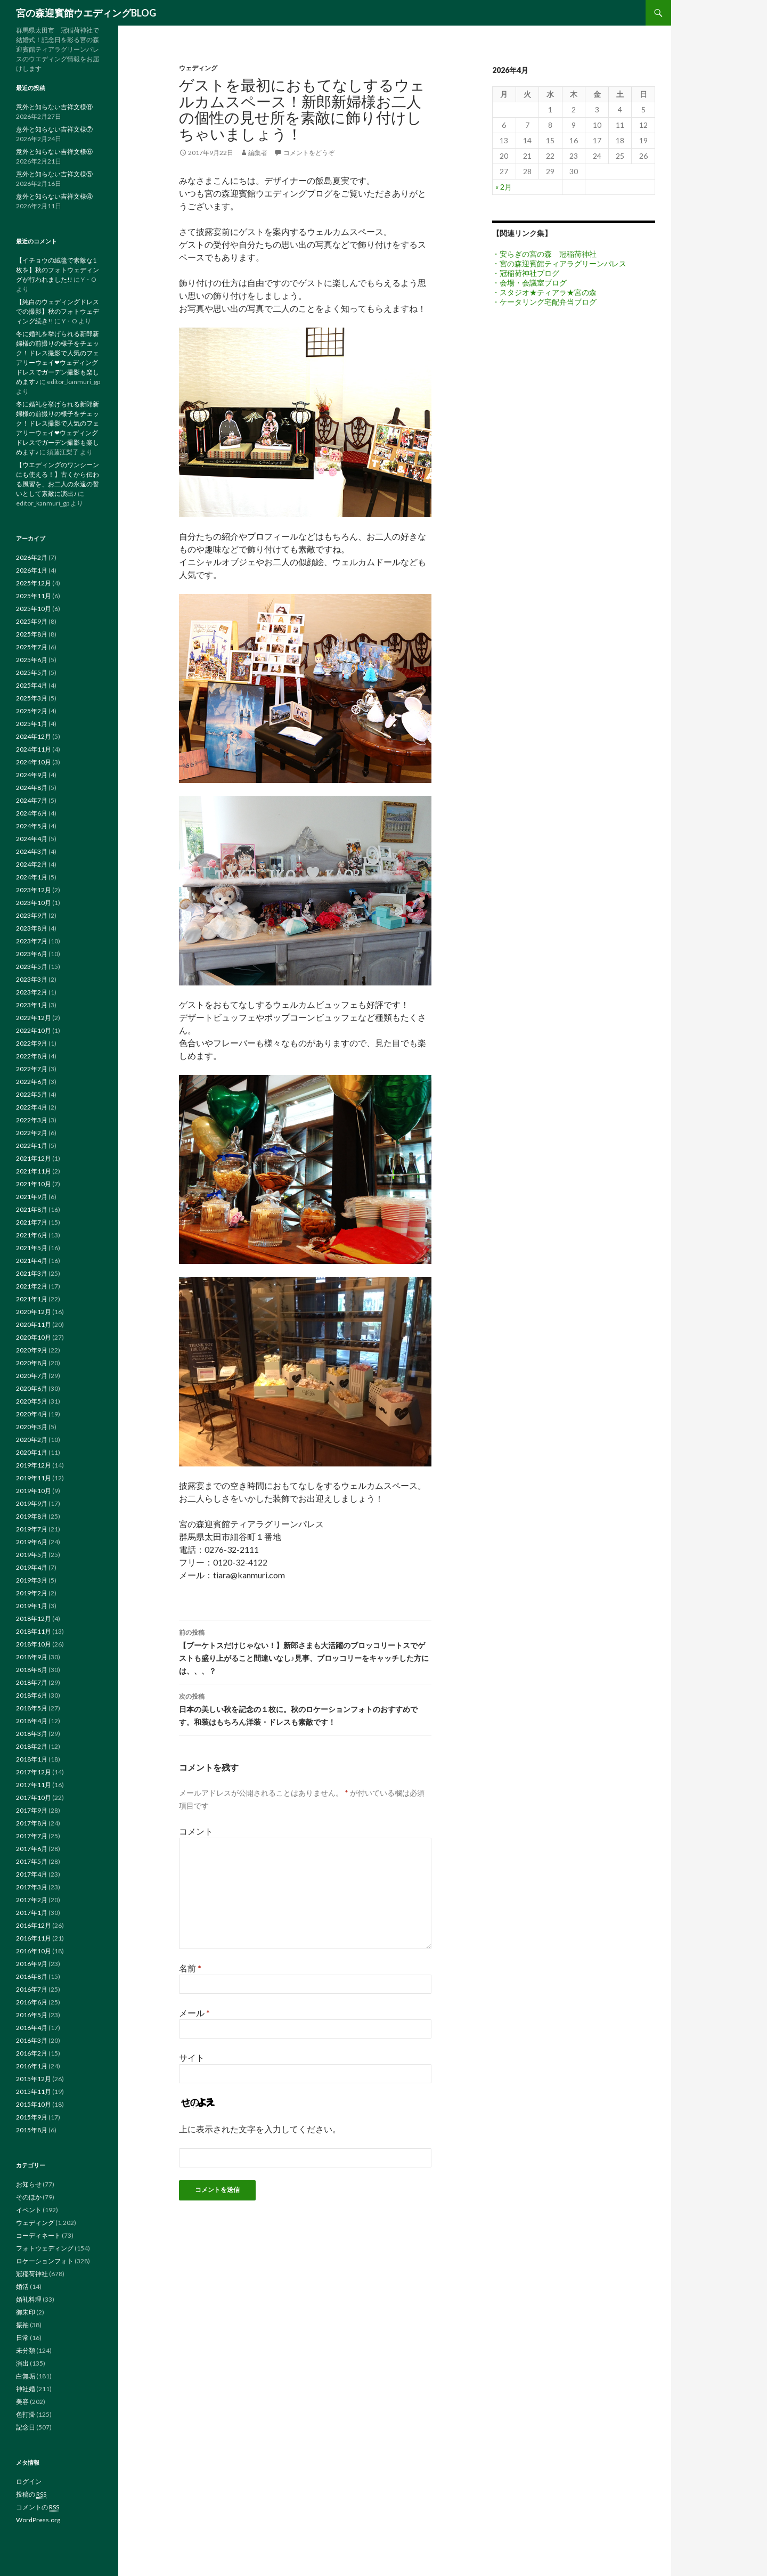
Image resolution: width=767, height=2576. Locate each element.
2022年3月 (31, 1120)
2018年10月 (33, 1644)
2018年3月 (31, 1734)
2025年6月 (31, 660)
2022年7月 (31, 1069)
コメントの (37, 2507)
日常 (22, 2338)
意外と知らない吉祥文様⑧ (54, 107)
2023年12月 (33, 890)
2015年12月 (33, 2079)
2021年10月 (33, 1184)
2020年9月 (31, 1350)
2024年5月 (31, 826)
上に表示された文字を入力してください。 (260, 2129)
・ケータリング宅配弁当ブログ (544, 301)
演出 (22, 2363)
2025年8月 (31, 634)
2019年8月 (31, 1516)
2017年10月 (33, 1797)
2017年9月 (31, 1810)
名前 (190, 1968)
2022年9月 (31, 1043)
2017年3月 (31, 1887)
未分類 (25, 2350)
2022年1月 (31, 1146)
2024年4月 (31, 839)
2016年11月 (33, 1938)
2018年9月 (31, 1657)
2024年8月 (31, 788)
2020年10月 (33, 1337)
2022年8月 (31, 1056)
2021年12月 (33, 1158)
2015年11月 (33, 2092)
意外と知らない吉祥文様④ (54, 196)
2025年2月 (31, 711)
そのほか (29, 2197)
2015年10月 (33, 2104)
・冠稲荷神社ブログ (525, 273)
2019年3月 (31, 1580)
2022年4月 (31, 1107)
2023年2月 (31, 992)
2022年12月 (33, 1018)
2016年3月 (31, 2040)
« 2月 (503, 186)
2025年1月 (31, 724)
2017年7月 (31, 1836)
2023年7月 (31, 941)
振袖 (22, 2325)
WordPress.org (38, 2520)
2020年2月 (31, 1440)
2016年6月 (31, 2002)
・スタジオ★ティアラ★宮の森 (544, 292)
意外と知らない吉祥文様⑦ (54, 129)
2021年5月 (31, 1248)
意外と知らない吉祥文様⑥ (54, 152)
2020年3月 (31, 1427)
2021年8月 (31, 1209)
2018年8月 (31, 1670)
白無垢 (25, 2376)
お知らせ (29, 2184)
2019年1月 (31, 1606)
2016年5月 (31, 2015)
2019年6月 (31, 1542)
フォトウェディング (45, 2248)
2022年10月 (33, 1030)
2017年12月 (33, 1772)
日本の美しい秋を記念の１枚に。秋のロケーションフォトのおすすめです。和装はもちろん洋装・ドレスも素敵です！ (305, 1708)
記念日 (25, 2427)
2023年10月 (33, 903)
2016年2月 (31, 2053)
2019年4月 (31, 1567)
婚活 (22, 2286)
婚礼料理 (29, 2299)
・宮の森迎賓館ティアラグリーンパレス (559, 263)
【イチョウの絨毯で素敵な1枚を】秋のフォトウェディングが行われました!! (57, 269)
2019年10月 (33, 1491)
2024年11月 (33, 749)
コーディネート (38, 2235)
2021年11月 (33, 1171)
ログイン (29, 2481)
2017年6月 (31, 1849)
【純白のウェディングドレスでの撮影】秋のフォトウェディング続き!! (57, 311)
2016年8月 (31, 1976)
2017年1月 (31, 1913)
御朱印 (25, 2312)
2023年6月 (31, 954)
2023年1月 (31, 1005)
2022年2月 (31, 1133)
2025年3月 (31, 698)
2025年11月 (33, 596)
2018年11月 (33, 1631)
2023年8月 (31, 928)
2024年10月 (33, 762)
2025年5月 (31, 672)
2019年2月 (31, 1593)
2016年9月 (31, 1964)
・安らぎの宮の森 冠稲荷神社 (544, 253)
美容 (22, 2402)
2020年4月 (31, 1414)
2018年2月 (31, 1746)
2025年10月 (33, 609)
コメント (196, 1831)
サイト (192, 2057)
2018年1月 (31, 1759)
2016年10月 (33, 1951)
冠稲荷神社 (32, 2274)
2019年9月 (31, 1503)
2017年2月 (31, 1900)
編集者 (257, 153)
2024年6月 (31, 813)
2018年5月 (31, 1708)
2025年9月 (31, 621)
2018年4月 (31, 1721)
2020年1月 (31, 1452)
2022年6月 (31, 1082)
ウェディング (198, 68)
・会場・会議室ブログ (529, 282)
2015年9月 (31, 2117)
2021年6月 (31, 1235)
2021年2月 (31, 1286)
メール (194, 2013)
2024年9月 (31, 775)
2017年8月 (31, 1823)
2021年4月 (31, 1261)
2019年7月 (31, 1529)
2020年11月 (33, 1324)
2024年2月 (31, 864)
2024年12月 (33, 736)
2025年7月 (31, 647)
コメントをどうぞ (308, 153)
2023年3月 (31, 979)
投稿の (31, 2494)
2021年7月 (31, 1222)
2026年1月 (31, 570)
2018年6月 (31, 1695)
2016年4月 (31, 2028)
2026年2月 (31, 557)
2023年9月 (31, 915)
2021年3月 (31, 1273)
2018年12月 (33, 1619)
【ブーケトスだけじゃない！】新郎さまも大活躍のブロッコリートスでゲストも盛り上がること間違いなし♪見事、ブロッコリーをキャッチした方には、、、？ (305, 1650)
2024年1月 (31, 877)
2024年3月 (31, 851)
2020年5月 (31, 1401)
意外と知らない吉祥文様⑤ (54, 174)
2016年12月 (33, 1925)
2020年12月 (33, 1312)
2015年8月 (31, 2130)
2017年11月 (33, 1785)
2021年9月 (31, 1197)
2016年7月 (31, 1989)
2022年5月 (31, 1094)
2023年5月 (31, 967)
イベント (29, 2210)
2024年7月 (31, 800)
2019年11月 (33, 1478)
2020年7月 (31, 1376)
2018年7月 (31, 1682)
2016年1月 (31, 2066)
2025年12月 (33, 583)
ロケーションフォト (45, 2261)
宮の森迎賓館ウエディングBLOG (86, 13)
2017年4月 (31, 1874)
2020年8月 (31, 1363)
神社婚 (25, 2389)
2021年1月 (31, 1299)
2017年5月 (31, 1861)
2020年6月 (31, 1388)
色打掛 (25, 2414)
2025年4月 (31, 685)
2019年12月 (33, 1465)
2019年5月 (31, 1555)
